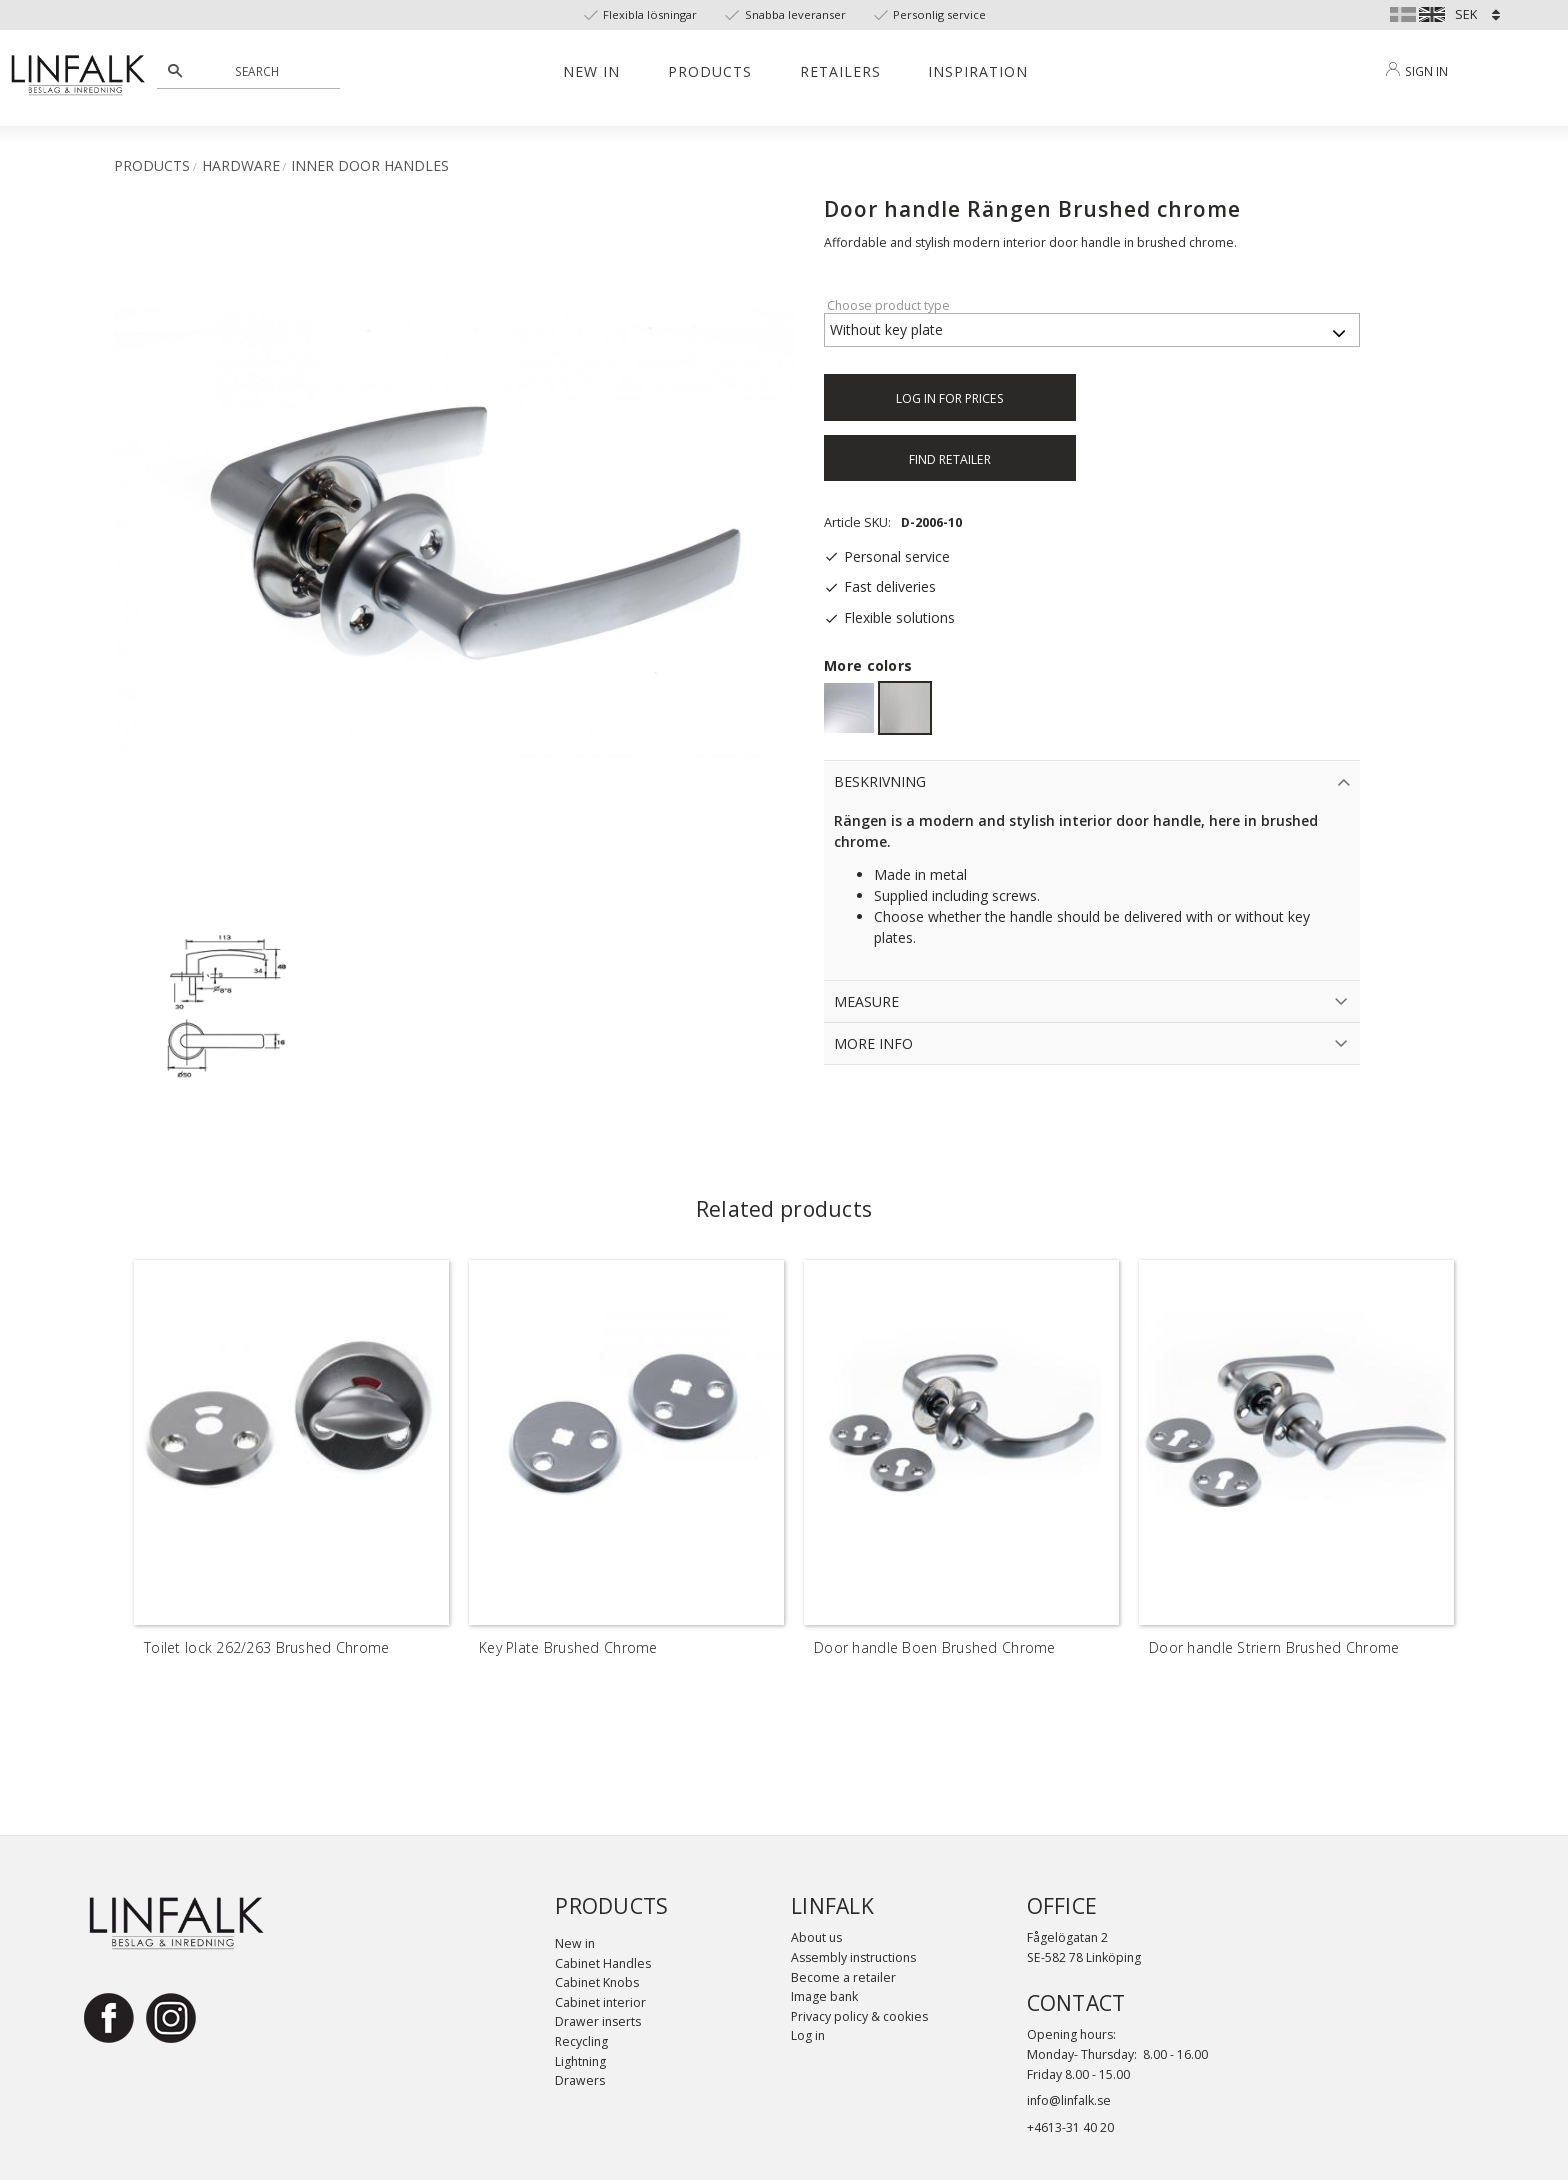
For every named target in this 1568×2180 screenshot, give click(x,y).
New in (575, 1943)
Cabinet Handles (603, 1963)
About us (816, 1937)
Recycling (581, 2041)
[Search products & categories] (259, 71)
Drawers (580, 2080)
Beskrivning (880, 781)
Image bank (824, 1996)
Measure (866, 1001)
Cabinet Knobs (597, 1982)
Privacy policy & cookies (859, 2016)
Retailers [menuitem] (840, 71)
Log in (808, 2035)
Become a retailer (843, 1977)
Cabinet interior (600, 2002)
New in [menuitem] (591, 71)
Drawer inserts (598, 2021)
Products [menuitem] (710, 71)
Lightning (580, 2061)
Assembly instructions (853, 1957)
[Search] (175, 71)
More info (873, 1043)
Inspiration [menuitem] (978, 71)
